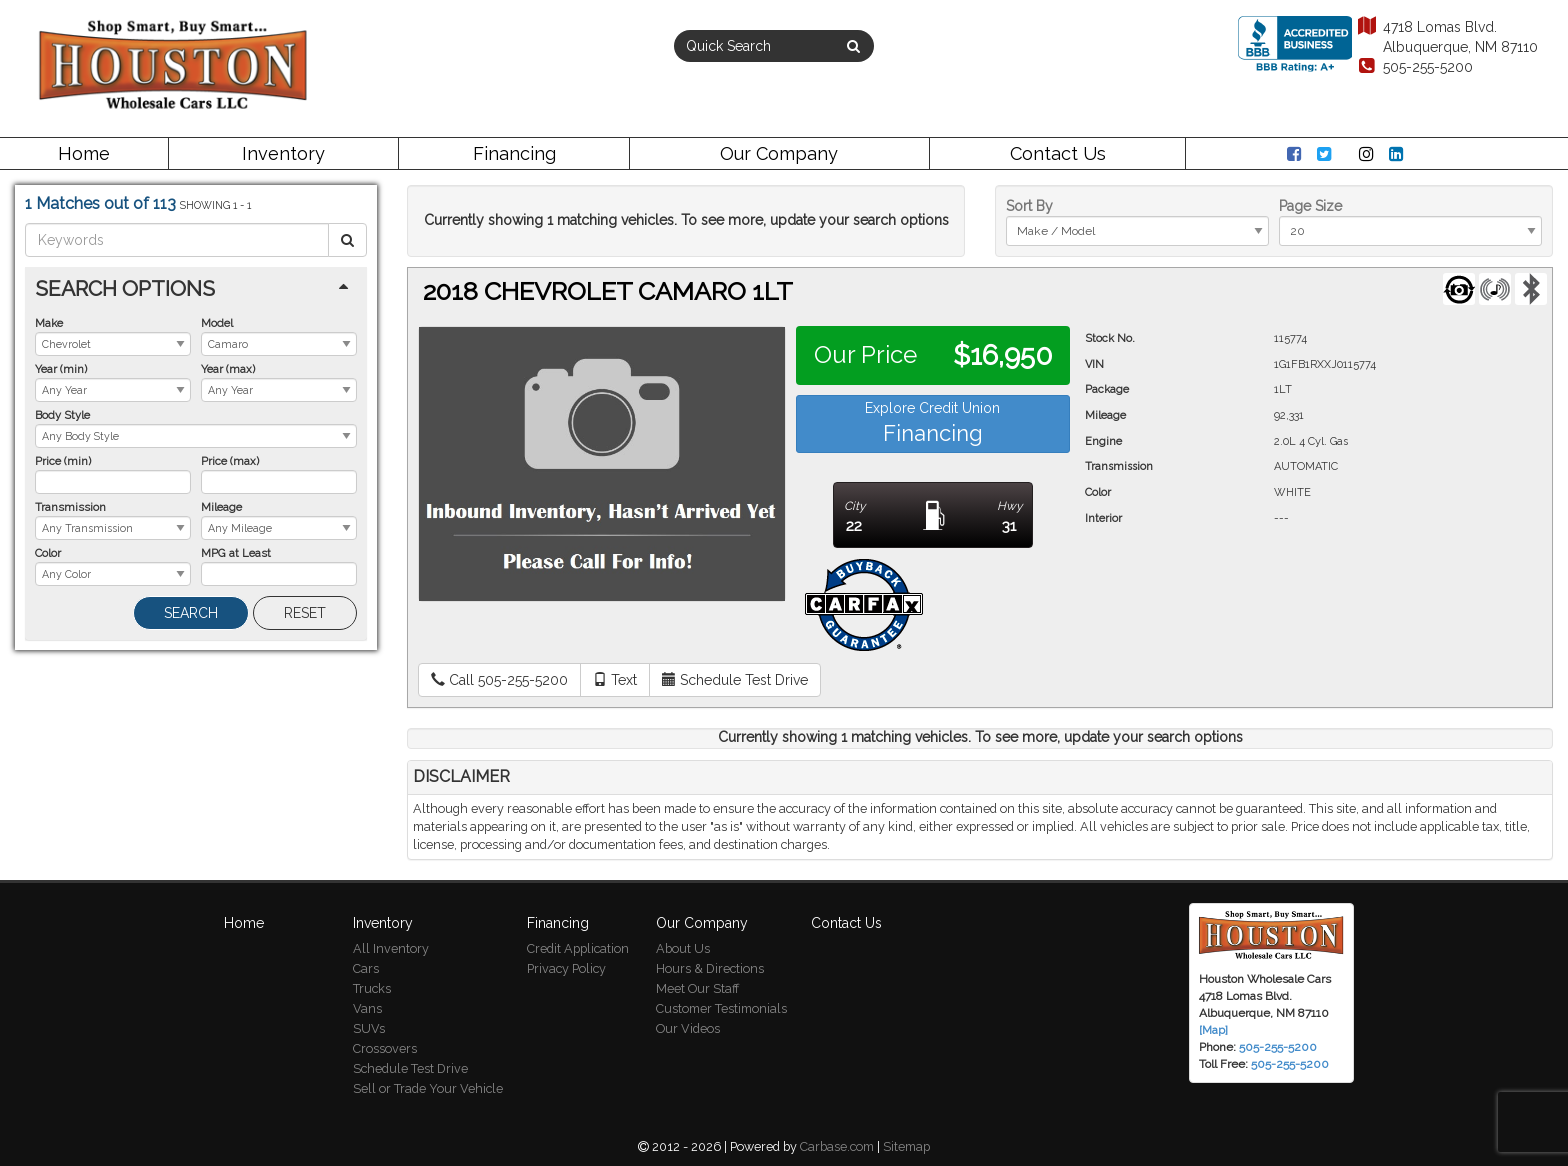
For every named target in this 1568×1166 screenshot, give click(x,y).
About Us (683, 948)
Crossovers (385, 1048)
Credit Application (578, 948)
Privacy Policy (566, 968)
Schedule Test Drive (410, 1068)
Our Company (779, 153)
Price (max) (230, 461)
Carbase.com (837, 1146)
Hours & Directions (710, 968)
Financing (514, 153)
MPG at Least (236, 553)
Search (191, 613)
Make (49, 323)
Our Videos (688, 1028)
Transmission (70, 507)
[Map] (1213, 1030)
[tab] (196, 288)
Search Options (125, 288)
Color (48, 553)
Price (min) (63, 461)
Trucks (372, 988)
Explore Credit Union (932, 423)
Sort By (1029, 206)
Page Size (1310, 206)
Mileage (221, 507)
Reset (305, 613)
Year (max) (228, 369)
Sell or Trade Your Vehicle (428, 1088)
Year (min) (61, 369)
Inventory (283, 153)
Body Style (62, 415)
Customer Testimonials (721, 1008)
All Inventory (391, 948)
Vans (367, 1008)
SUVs (369, 1028)
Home (84, 153)
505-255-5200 (1414, 67)
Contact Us (1058, 153)
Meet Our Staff (697, 988)
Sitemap (906, 1146)
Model (217, 323)
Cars (366, 968)
